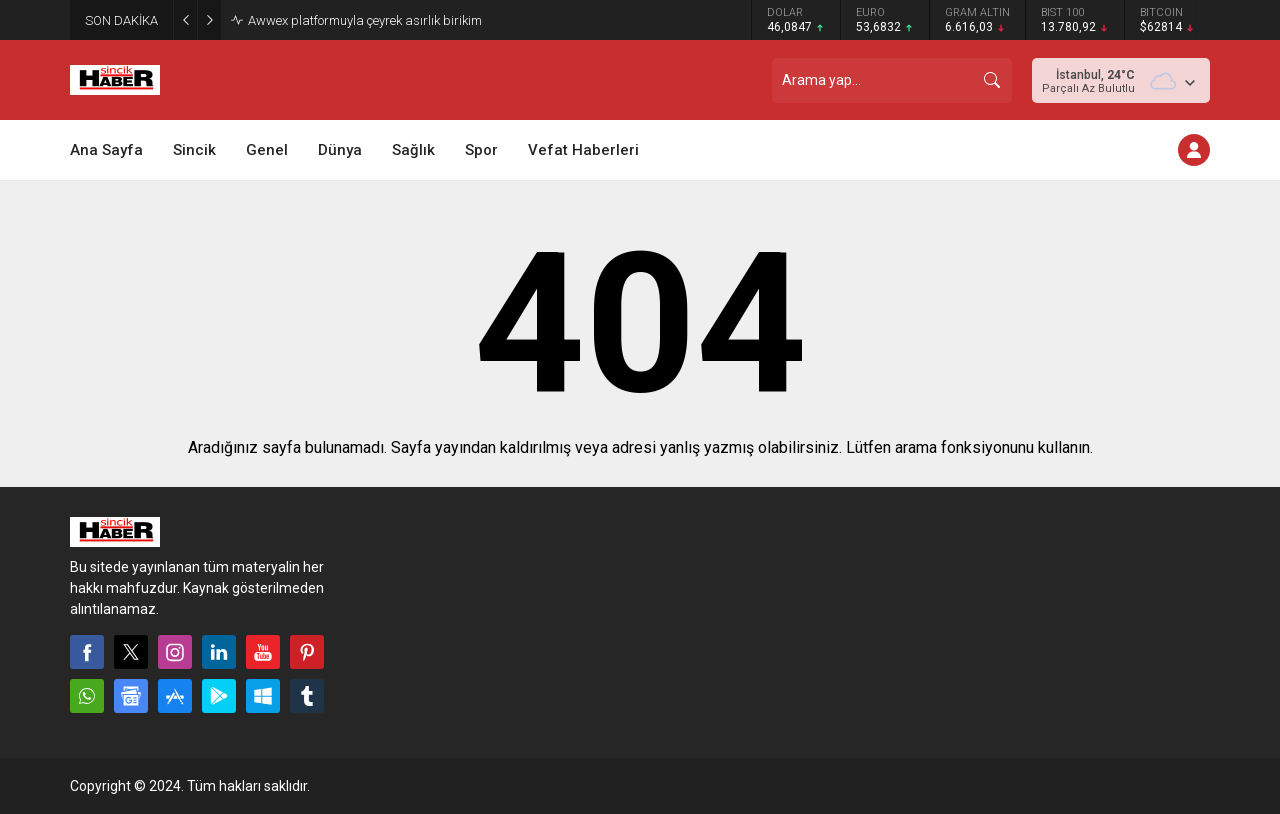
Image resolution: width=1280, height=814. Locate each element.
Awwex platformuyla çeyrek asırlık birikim (365, 20)
